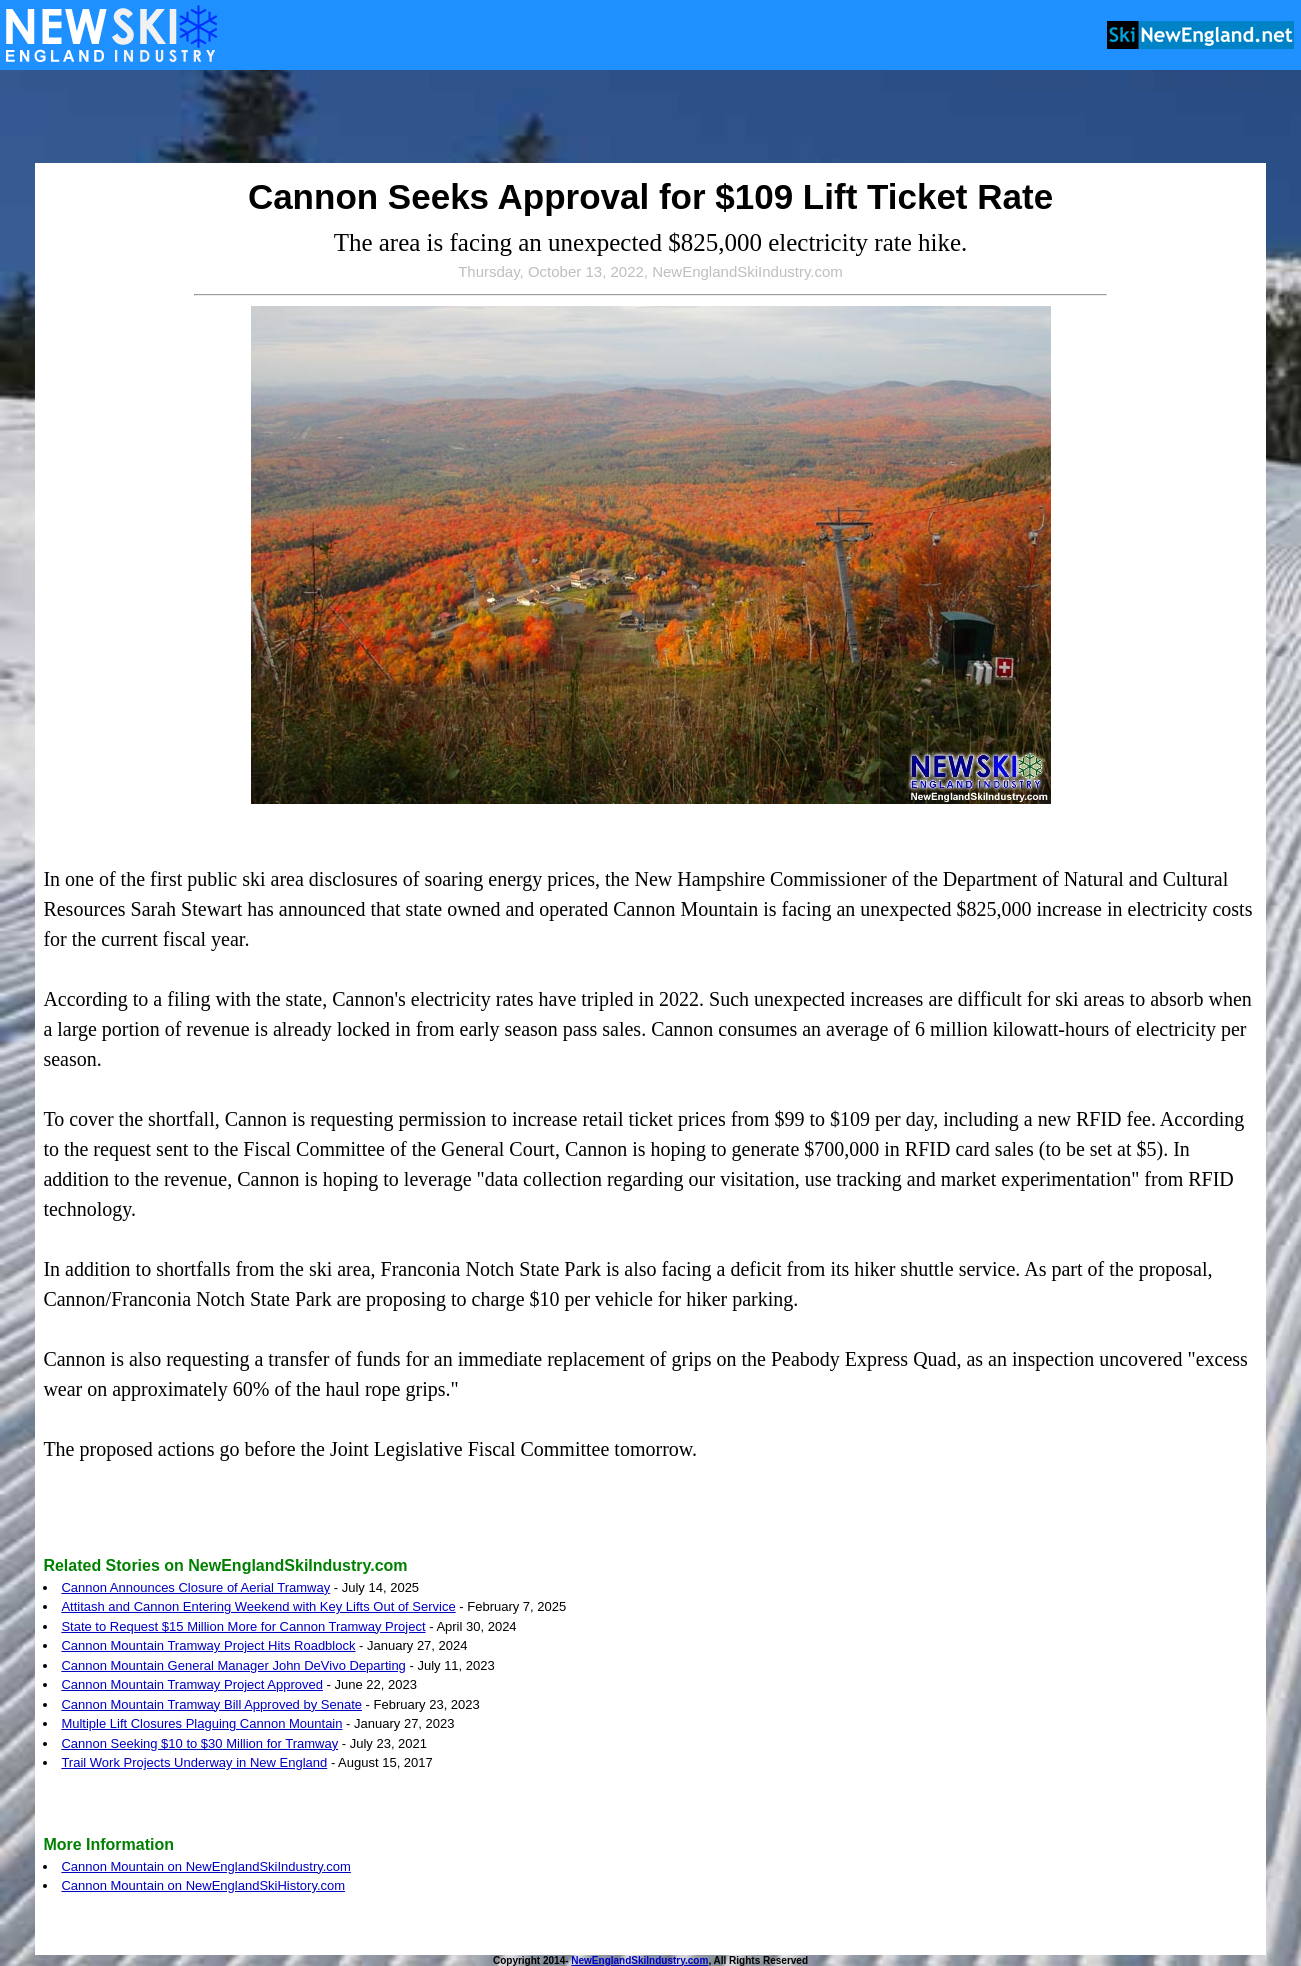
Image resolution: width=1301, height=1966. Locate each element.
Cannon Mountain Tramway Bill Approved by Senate (211, 1704)
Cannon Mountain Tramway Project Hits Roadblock (208, 1645)
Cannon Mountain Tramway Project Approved (192, 1684)
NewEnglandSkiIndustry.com (639, 1960)
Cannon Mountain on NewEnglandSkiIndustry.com (206, 1866)
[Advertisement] (651, 118)
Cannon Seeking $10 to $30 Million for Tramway (199, 1743)
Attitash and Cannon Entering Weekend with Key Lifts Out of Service (258, 1606)
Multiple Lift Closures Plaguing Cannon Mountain (201, 1723)
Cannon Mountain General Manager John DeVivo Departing (233, 1665)
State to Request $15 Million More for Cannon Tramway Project (243, 1626)
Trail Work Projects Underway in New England (194, 1762)
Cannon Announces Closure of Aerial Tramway (195, 1587)
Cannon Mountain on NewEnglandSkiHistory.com (203, 1885)
